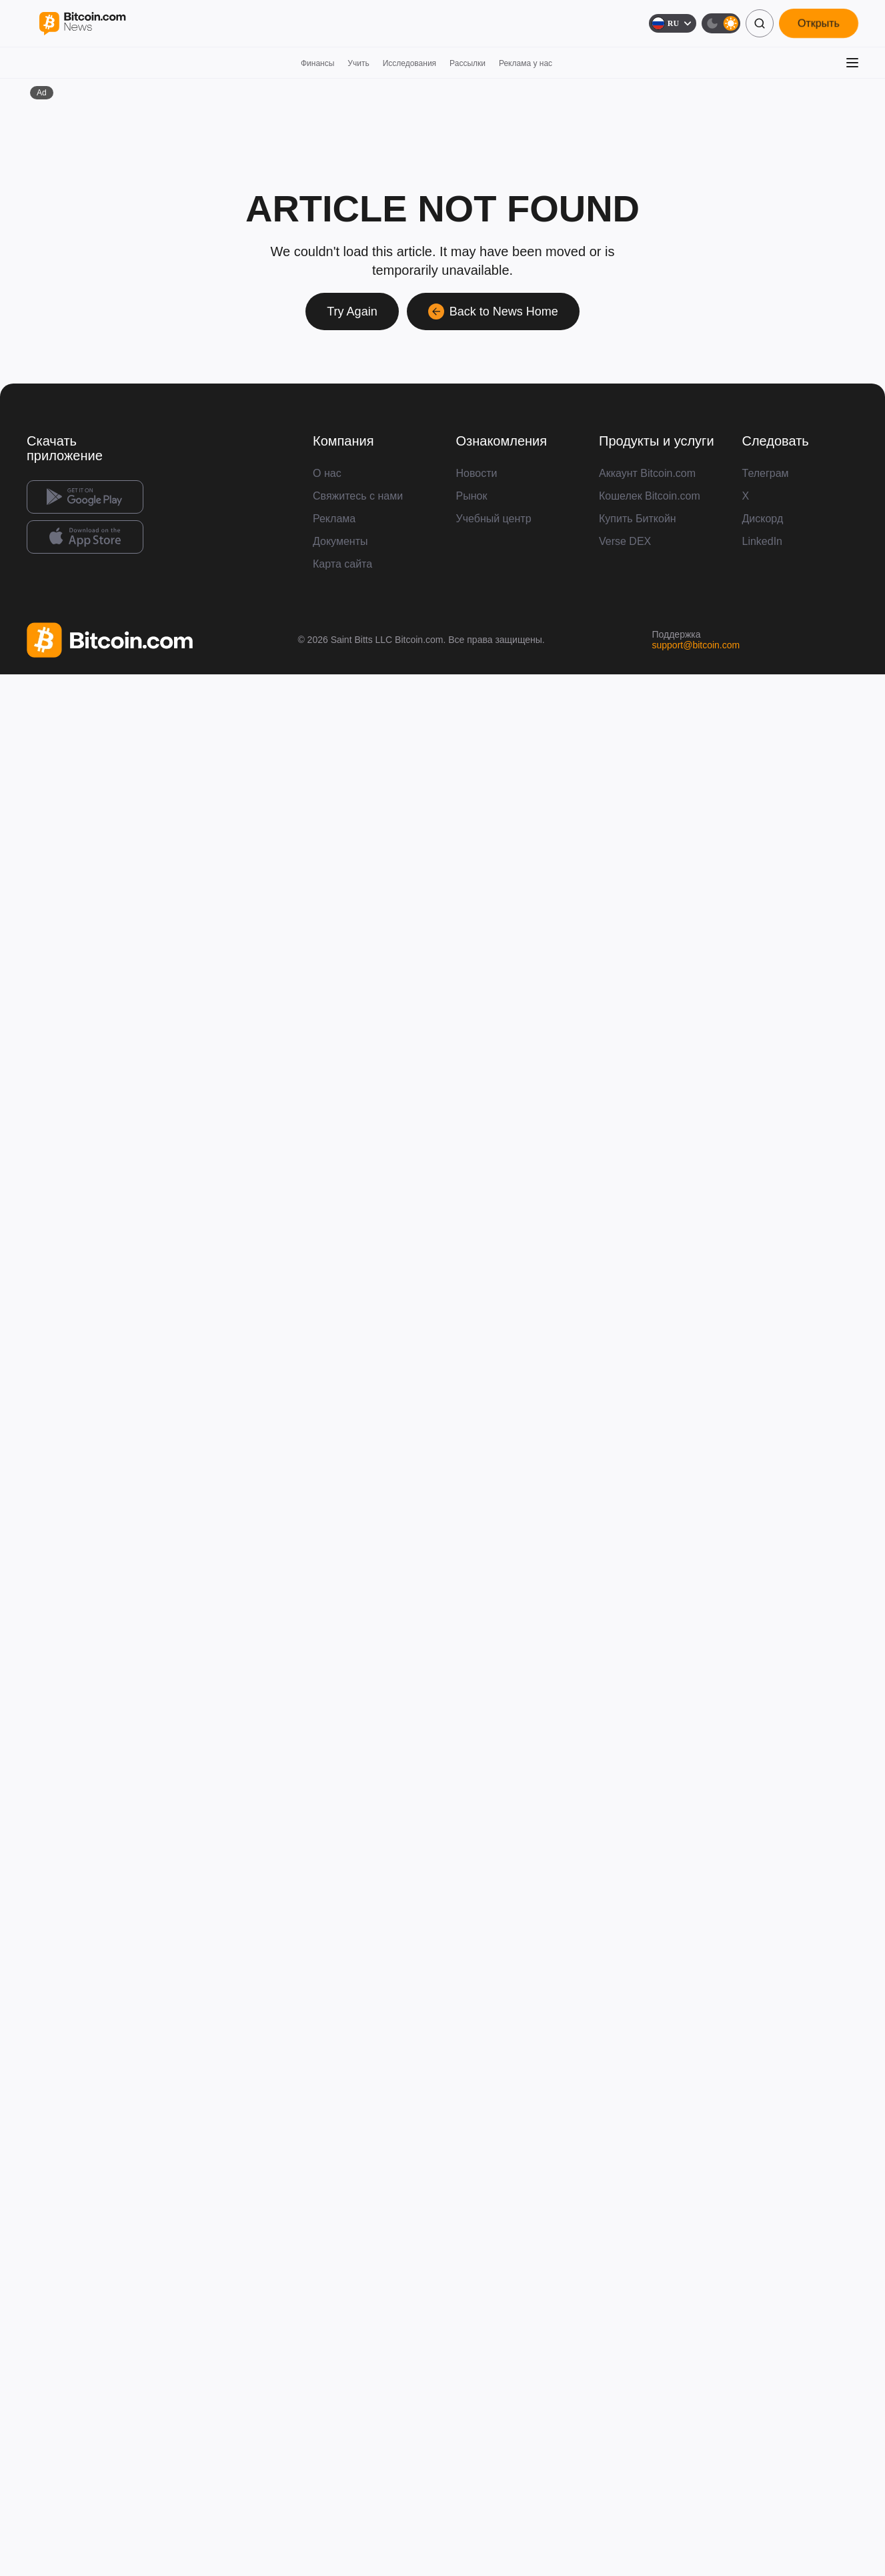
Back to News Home (493, 311)
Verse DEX (625, 541)
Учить (358, 63)
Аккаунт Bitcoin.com (647, 473)
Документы (340, 541)
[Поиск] (760, 23)
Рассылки (468, 63)
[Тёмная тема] (721, 23)
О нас (327, 473)
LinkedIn (762, 541)
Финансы (317, 63)
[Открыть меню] (852, 62)
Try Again (352, 311)
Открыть (818, 23)
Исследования (409, 63)
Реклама (334, 518)
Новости (477, 473)
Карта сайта (342, 564)
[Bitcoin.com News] (82, 23)
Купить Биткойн (637, 518)
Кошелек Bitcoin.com (649, 496)
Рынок (472, 496)
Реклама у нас (525, 63)
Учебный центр (494, 518)
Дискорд (763, 518)
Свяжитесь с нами (358, 496)
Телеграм (765, 473)
